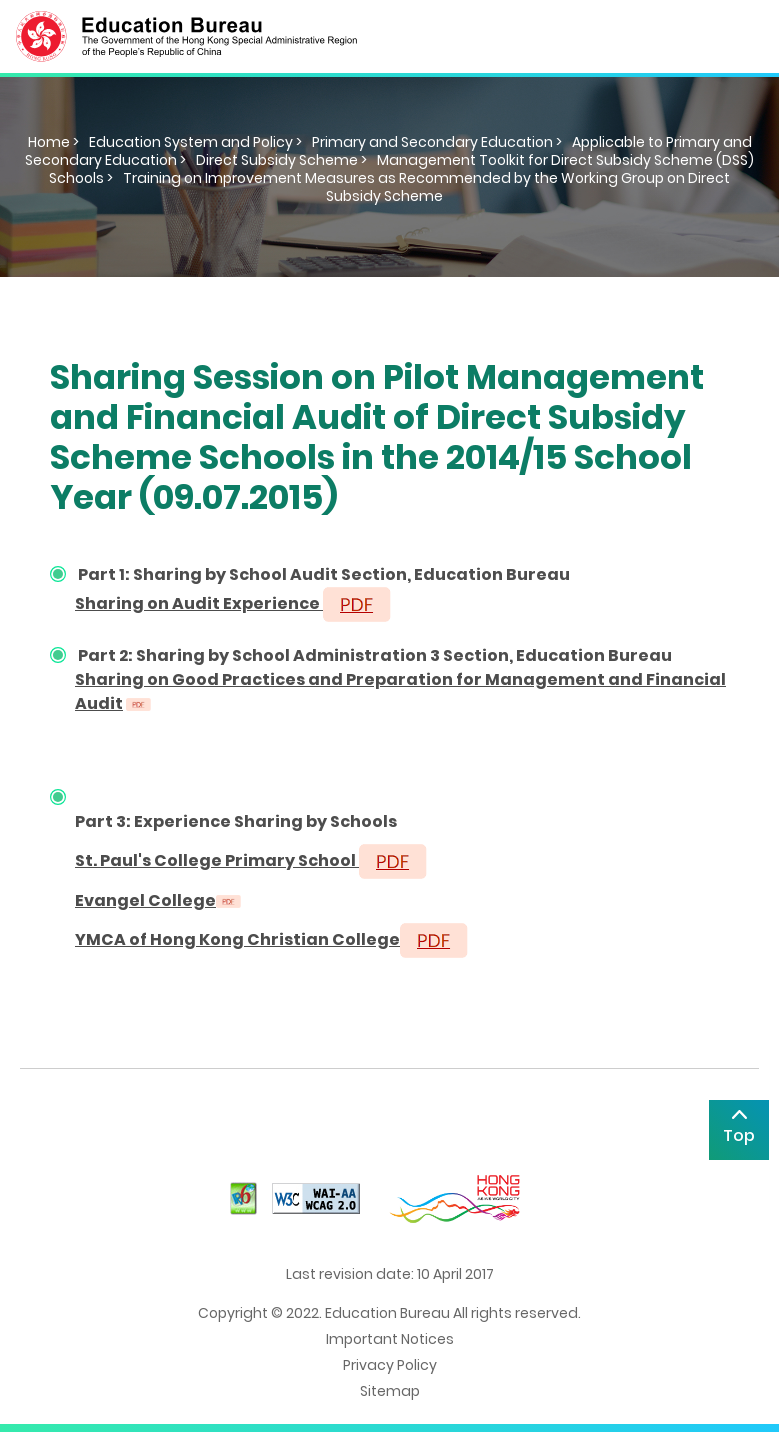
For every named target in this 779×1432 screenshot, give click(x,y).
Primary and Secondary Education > (437, 142)
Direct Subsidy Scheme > (281, 160)
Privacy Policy (390, 1365)
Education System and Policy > (195, 142)
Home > (53, 142)
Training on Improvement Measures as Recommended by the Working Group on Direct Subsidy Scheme (426, 187)
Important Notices (390, 1339)
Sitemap (390, 1391)
